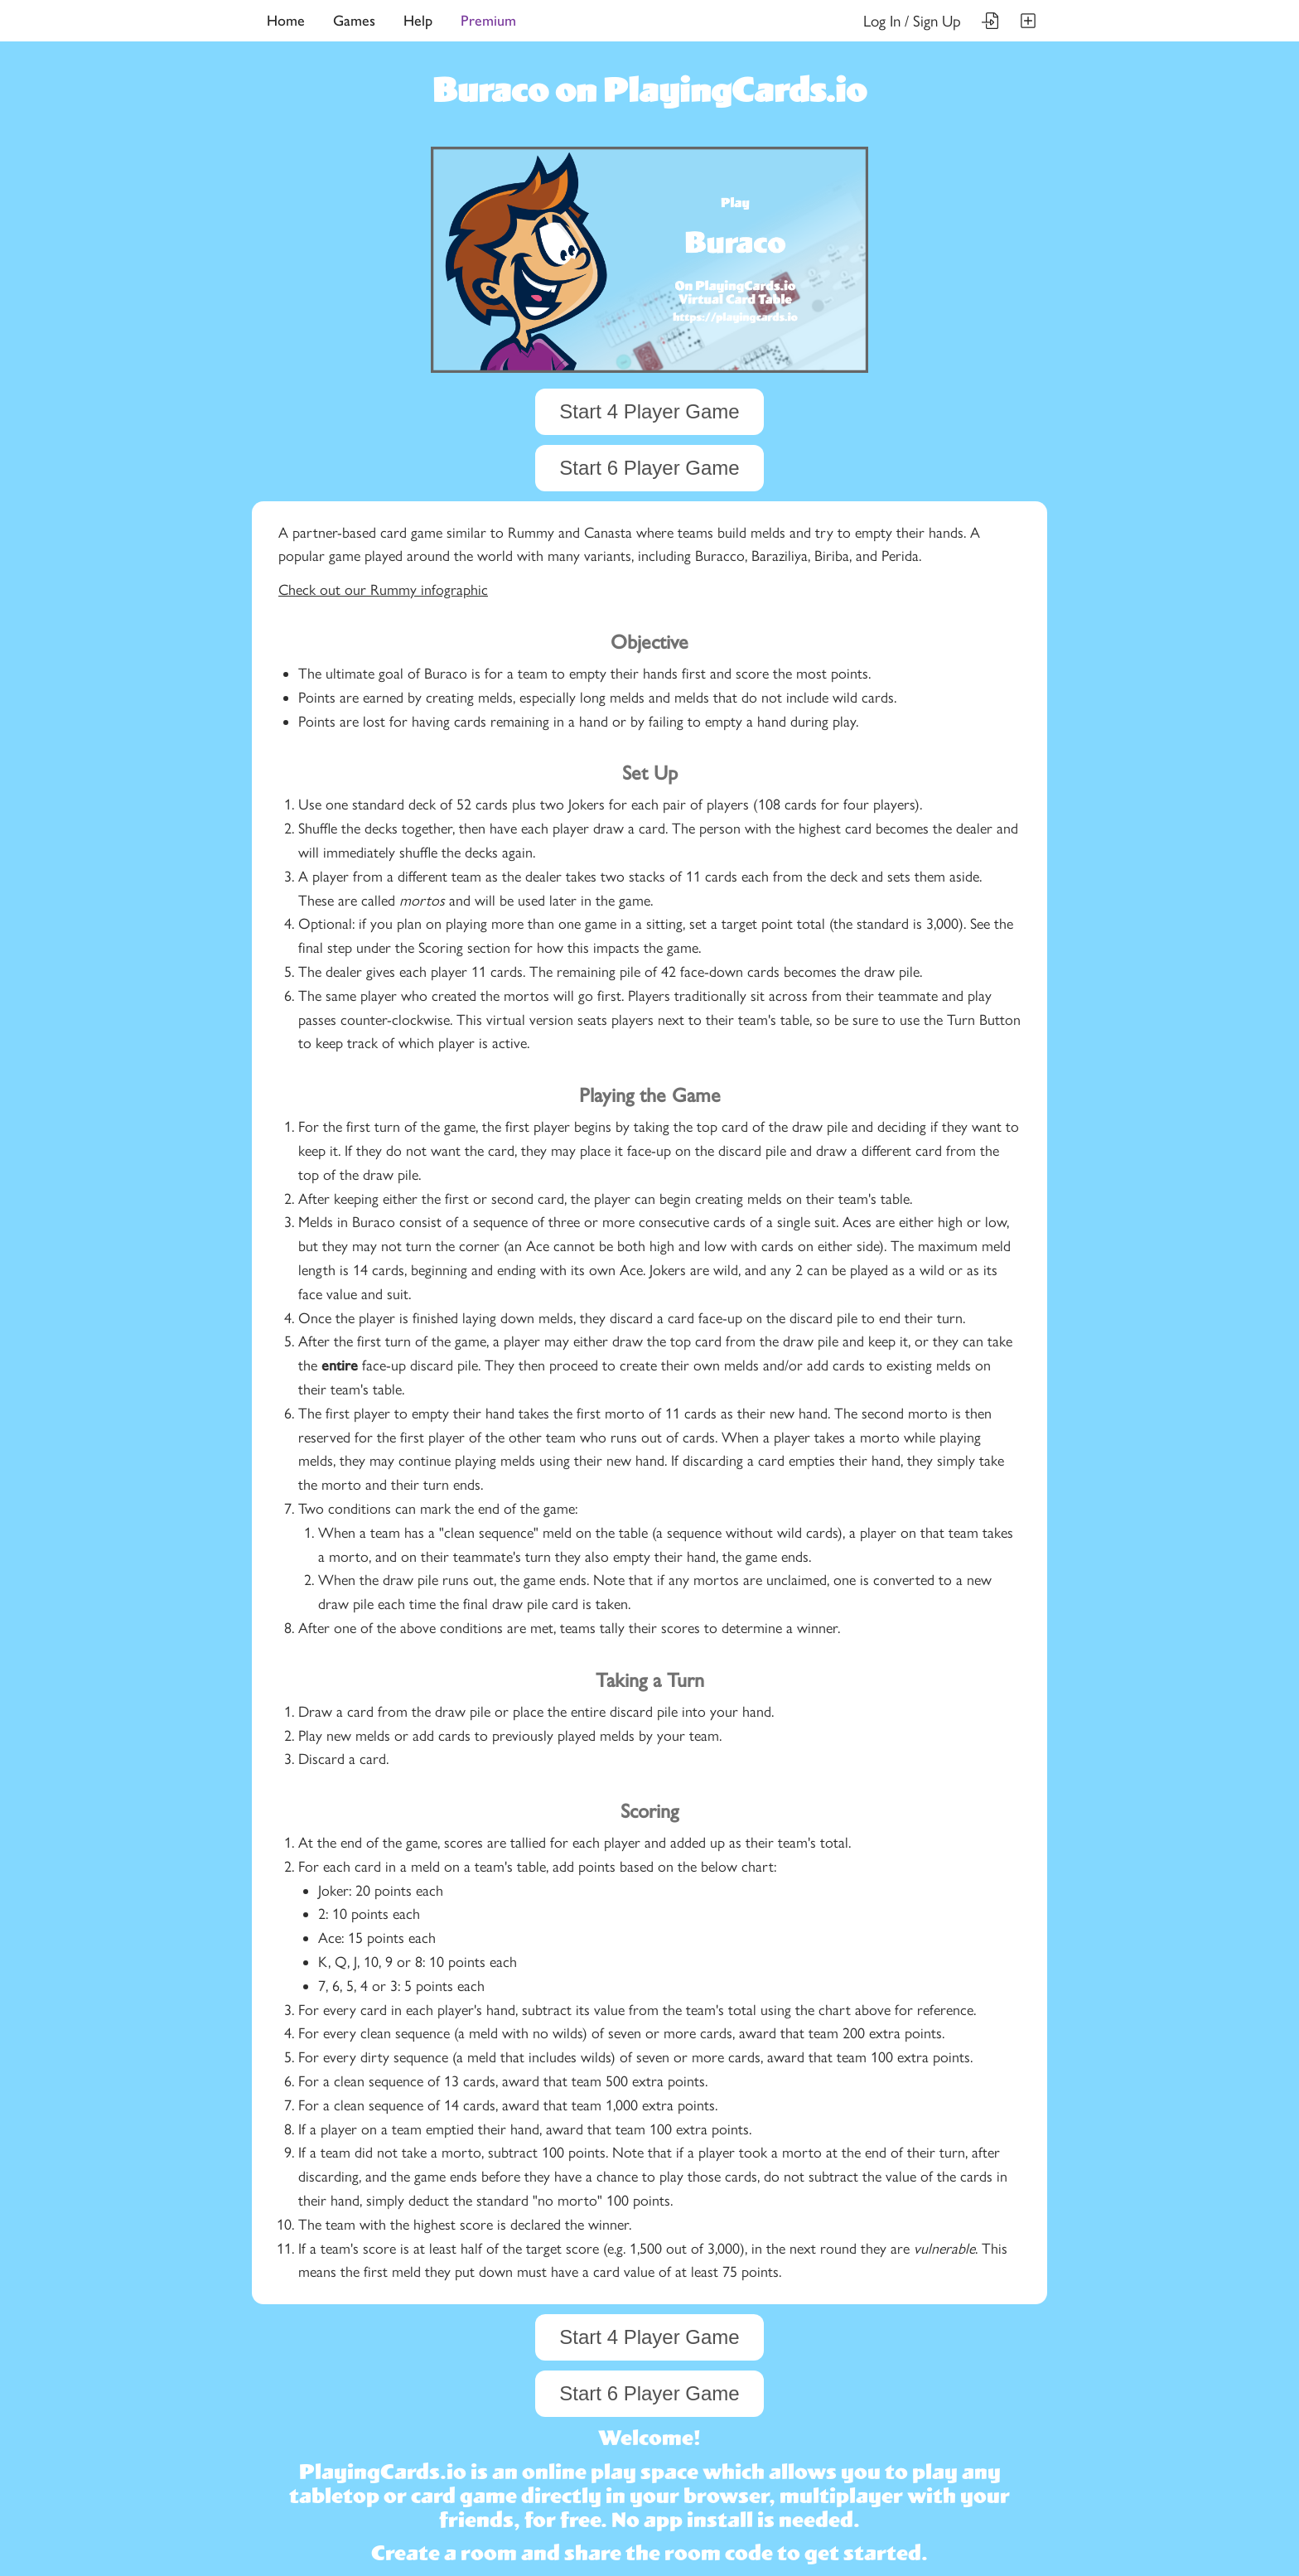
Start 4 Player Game (649, 411)
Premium (488, 21)
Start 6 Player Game (649, 468)
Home (286, 21)
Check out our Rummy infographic (383, 590)
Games (354, 21)
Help (417, 21)
